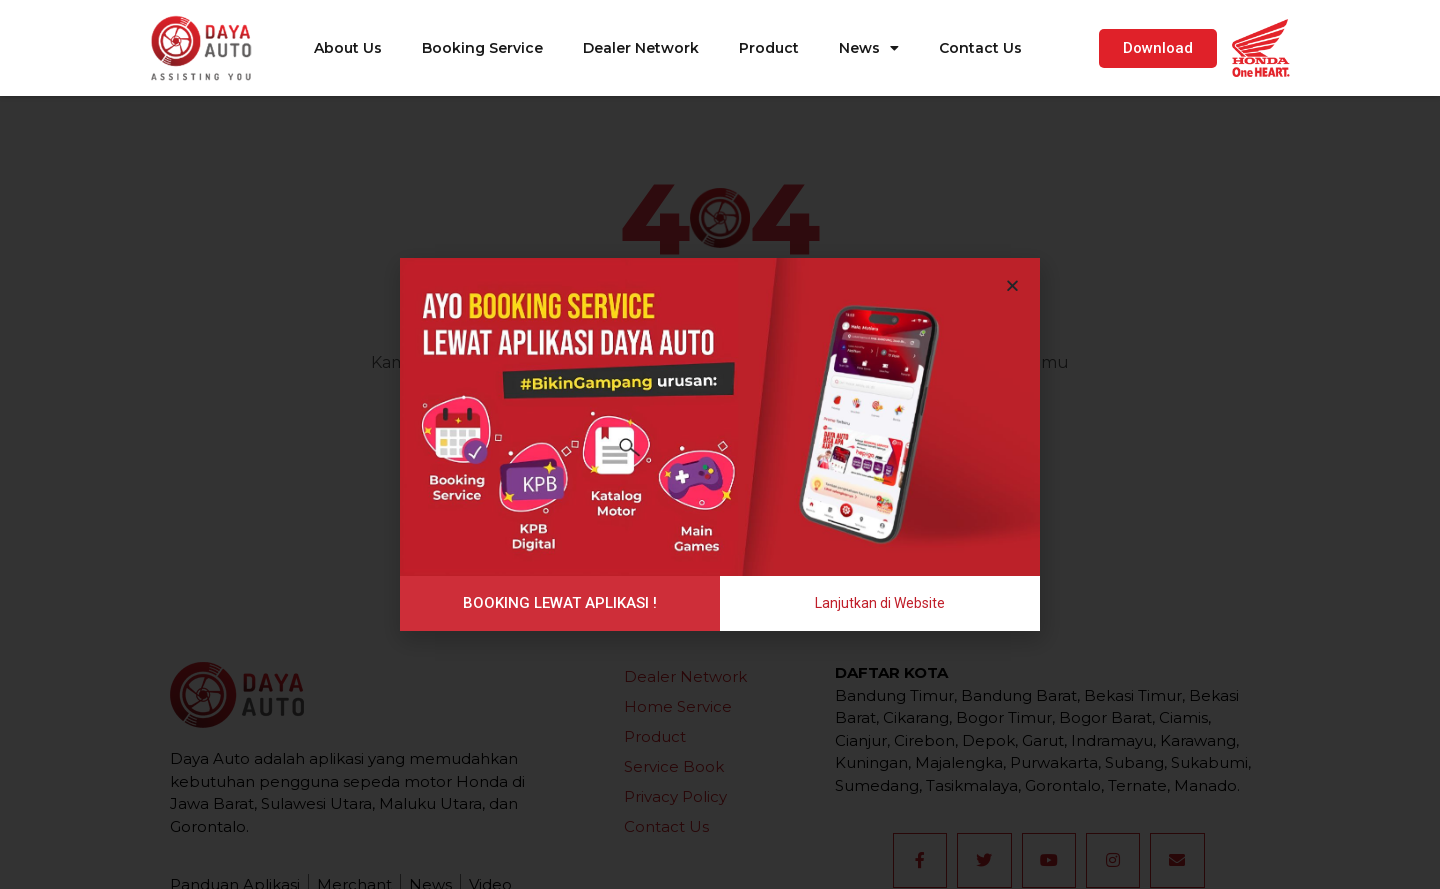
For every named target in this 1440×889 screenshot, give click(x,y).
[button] (1158, 48)
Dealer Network (641, 48)
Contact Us (980, 48)
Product (769, 48)
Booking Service (482, 48)
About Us (348, 48)
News (869, 48)
